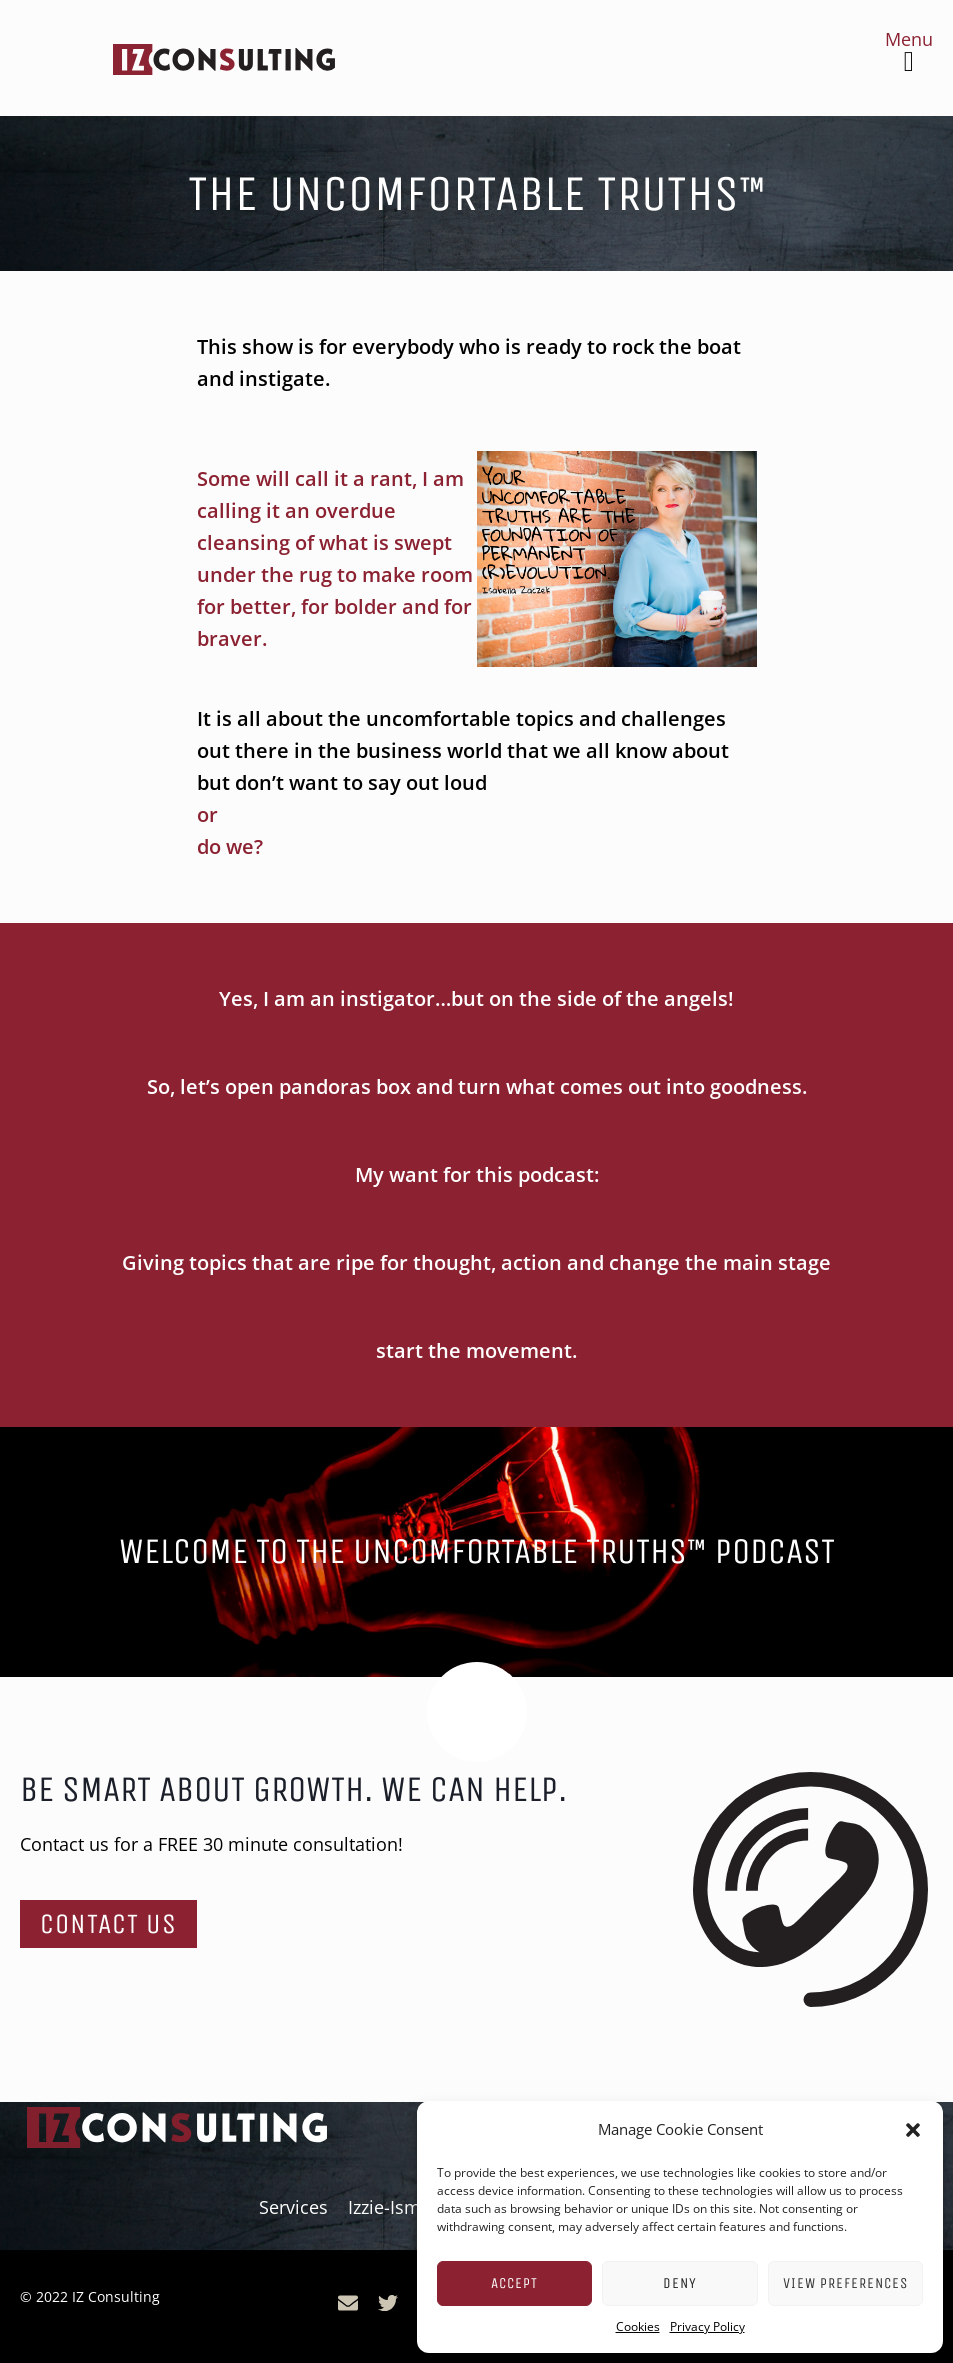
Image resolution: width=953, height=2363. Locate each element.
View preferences (845, 2283)
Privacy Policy (707, 2326)
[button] (913, 2130)
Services (293, 2207)
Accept (514, 2283)
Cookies (638, 2326)
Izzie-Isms (389, 2207)
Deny (680, 2283)
